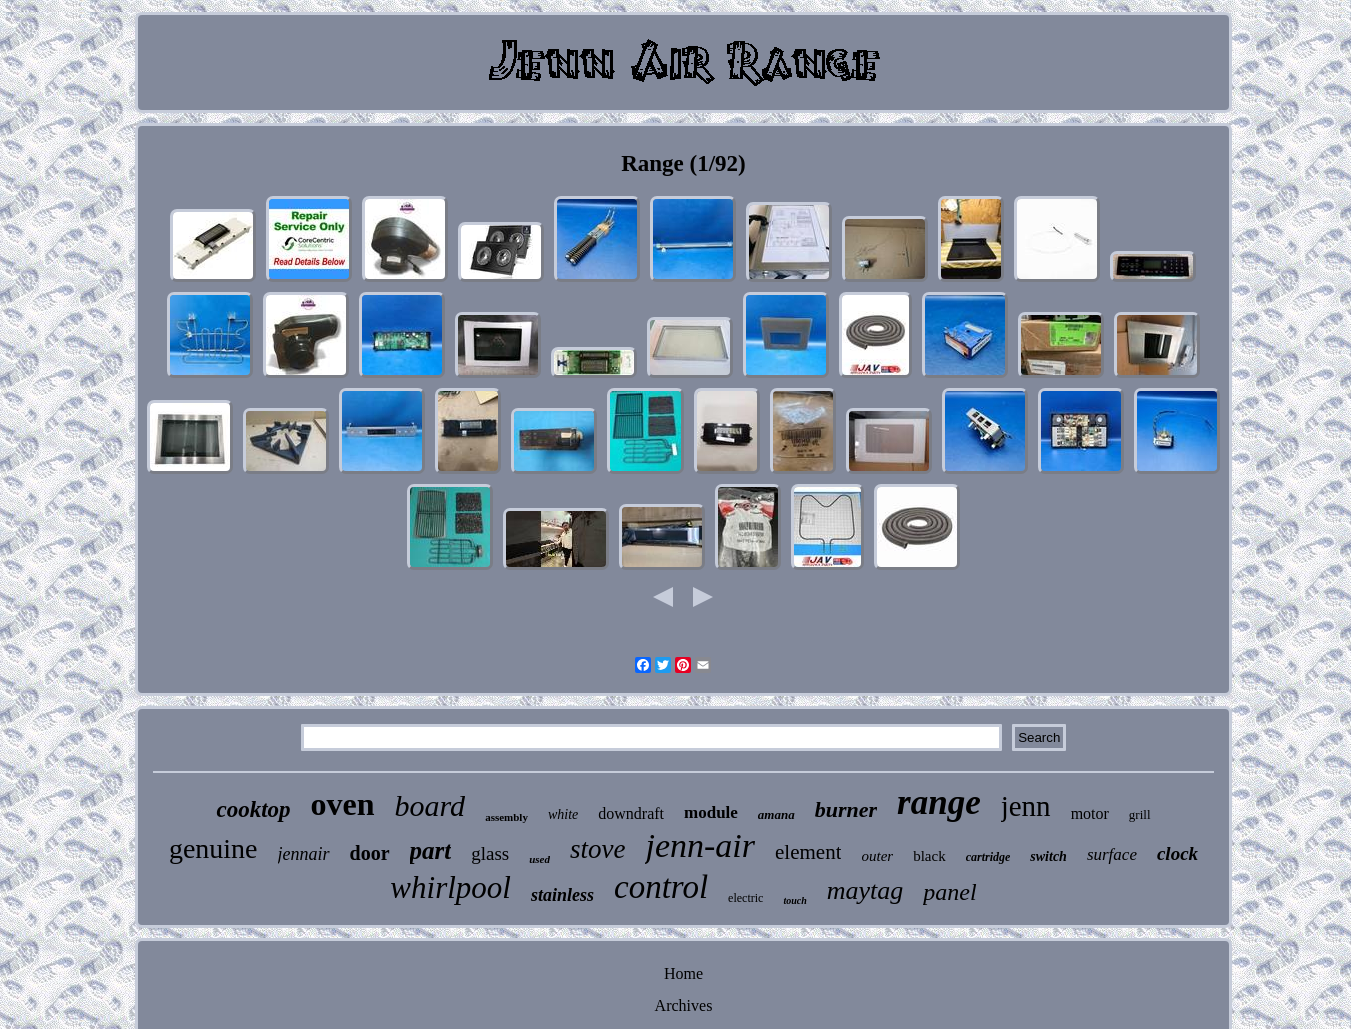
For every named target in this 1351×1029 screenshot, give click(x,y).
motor (1090, 813)
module (711, 812)
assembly (506, 817)
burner (846, 809)
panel (949, 892)
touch (794, 900)
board (430, 805)
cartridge (988, 857)
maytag (865, 890)
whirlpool (450, 887)
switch (1048, 856)
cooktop (253, 809)
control (661, 887)
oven (343, 804)
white (563, 814)
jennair (304, 854)
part (431, 850)
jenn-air (700, 845)
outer (877, 856)
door (370, 853)
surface (1112, 854)
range (939, 802)
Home (683, 973)
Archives (684, 1005)
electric (745, 898)
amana (776, 814)
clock (1177, 853)
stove (597, 849)
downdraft (631, 813)
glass (490, 853)
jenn (1026, 806)
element (808, 852)
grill (1140, 814)
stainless (562, 895)
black (929, 856)
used (539, 859)
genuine (213, 848)
